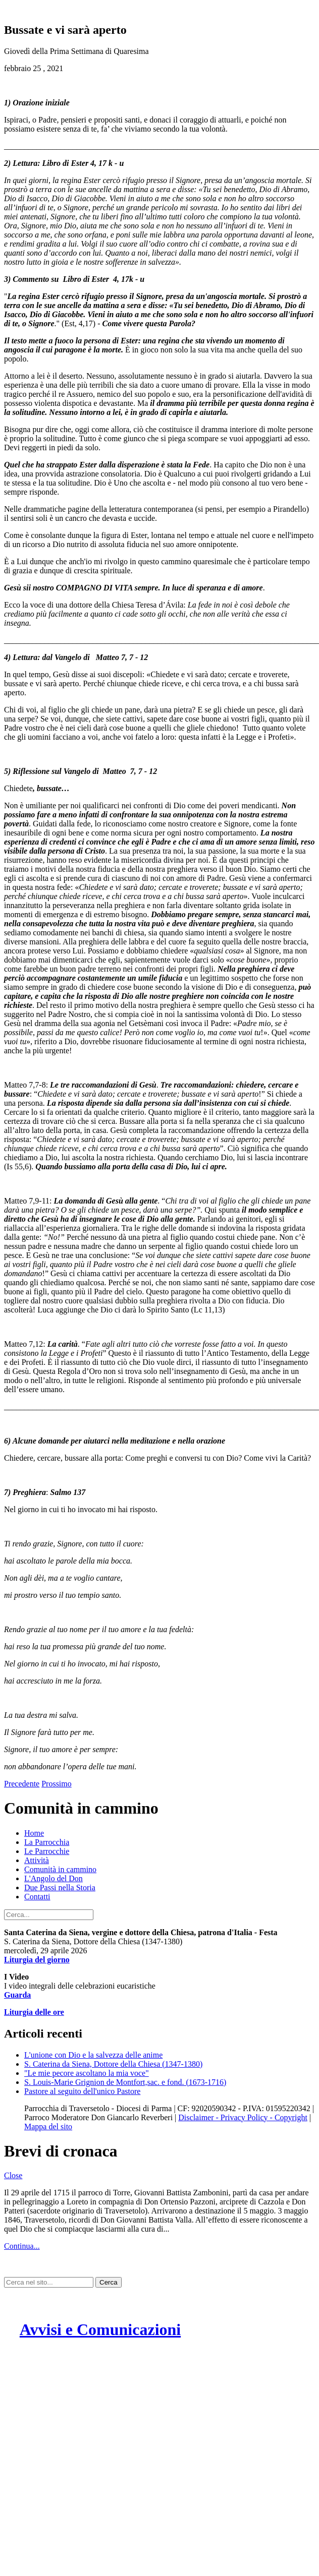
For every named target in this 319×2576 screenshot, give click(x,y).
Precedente (21, 1783)
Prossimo (56, 1783)
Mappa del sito (48, 2126)
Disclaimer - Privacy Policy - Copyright (242, 2117)
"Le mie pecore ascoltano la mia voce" (86, 2073)
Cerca (108, 2282)
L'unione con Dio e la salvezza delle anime (93, 2055)
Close (13, 2175)
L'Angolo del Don (53, 1878)
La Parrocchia (46, 1842)
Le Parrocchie (46, 1851)
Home (34, 1833)
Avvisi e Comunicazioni (100, 2329)
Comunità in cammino (60, 1869)
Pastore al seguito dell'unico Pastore (82, 2091)
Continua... (22, 2246)
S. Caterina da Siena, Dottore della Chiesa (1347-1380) (113, 2064)
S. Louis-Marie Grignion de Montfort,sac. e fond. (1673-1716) (125, 2082)
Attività (36, 1860)
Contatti (37, 1896)
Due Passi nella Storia (59, 1887)
